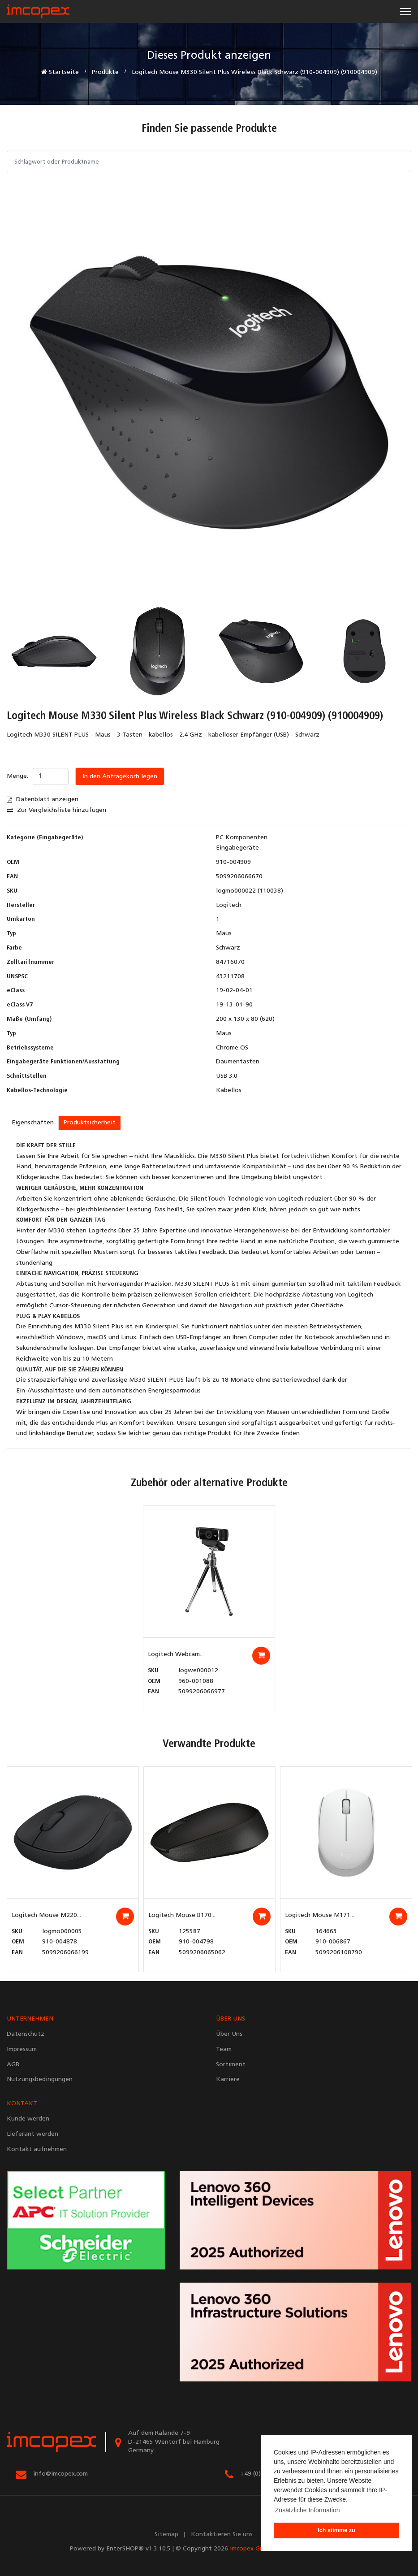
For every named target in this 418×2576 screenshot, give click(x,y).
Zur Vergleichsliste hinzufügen (56, 810)
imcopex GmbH (251, 2549)
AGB (13, 2064)
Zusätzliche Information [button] (307, 2510)
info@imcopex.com (60, 2474)
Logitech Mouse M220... (46, 1915)
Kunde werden (28, 2119)
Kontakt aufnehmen (37, 2149)
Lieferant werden (32, 2134)
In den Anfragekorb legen (119, 776)
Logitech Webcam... (176, 1654)
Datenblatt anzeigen (42, 799)
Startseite (60, 72)
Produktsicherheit (90, 1122)
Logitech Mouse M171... (319, 1915)
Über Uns (229, 2034)
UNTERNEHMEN (30, 2019)
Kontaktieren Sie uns (222, 2534)
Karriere (228, 2079)
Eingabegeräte (237, 848)
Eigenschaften (33, 1122)
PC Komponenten (241, 837)
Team (224, 2049)
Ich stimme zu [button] (336, 2530)
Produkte (105, 72)
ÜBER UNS (230, 2019)
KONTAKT (22, 2103)
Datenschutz (25, 2034)
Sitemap (166, 2534)
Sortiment (231, 2064)
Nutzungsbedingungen (40, 2079)
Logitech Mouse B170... (181, 1915)
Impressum (22, 2049)
